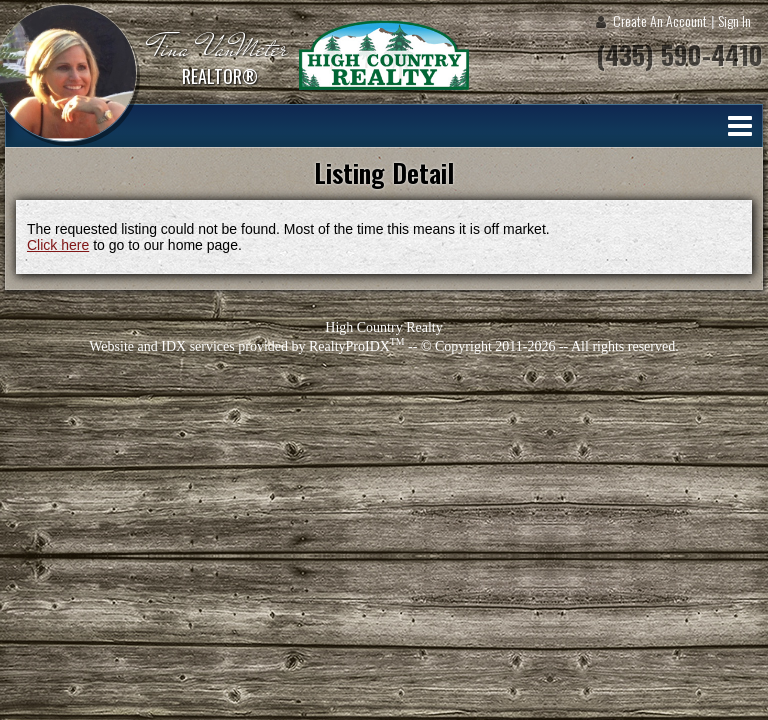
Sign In (734, 20)
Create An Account (660, 20)
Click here (58, 245)
